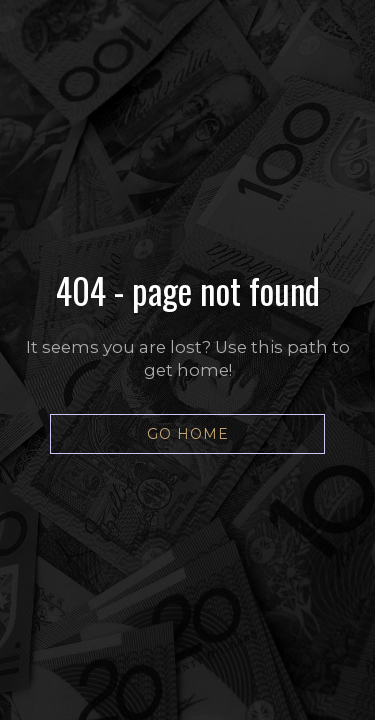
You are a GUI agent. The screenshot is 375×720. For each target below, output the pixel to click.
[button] (187, 434)
